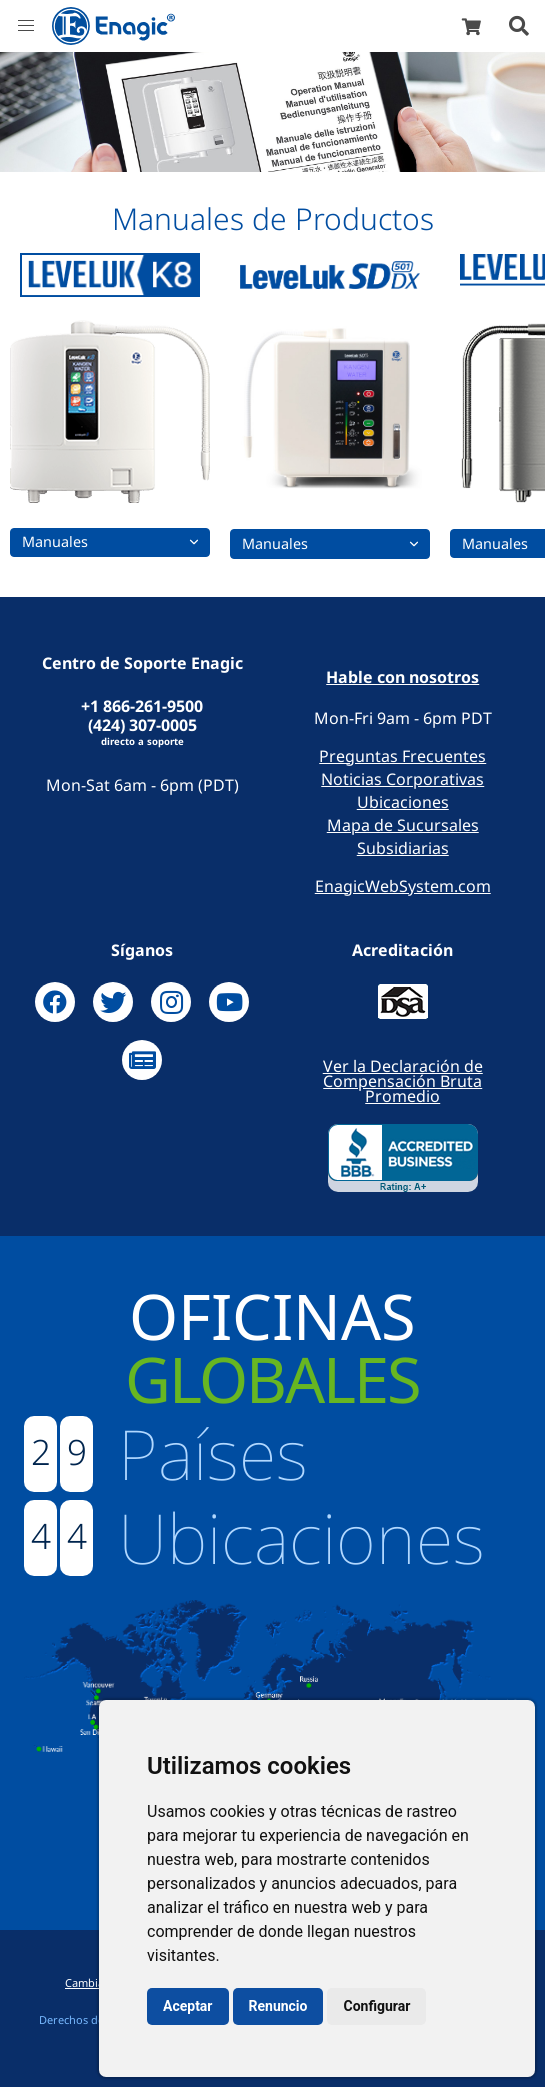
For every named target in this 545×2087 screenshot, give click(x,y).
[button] (26, 26)
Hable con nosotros (402, 677)
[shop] (471, 26)
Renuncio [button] (278, 2006)
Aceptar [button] (188, 2006)
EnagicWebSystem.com (403, 886)
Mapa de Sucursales (403, 825)
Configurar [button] (376, 2006)
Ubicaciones (403, 802)
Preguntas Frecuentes (402, 756)
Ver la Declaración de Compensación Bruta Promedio (403, 1081)
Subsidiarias (403, 848)
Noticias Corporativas (402, 779)
